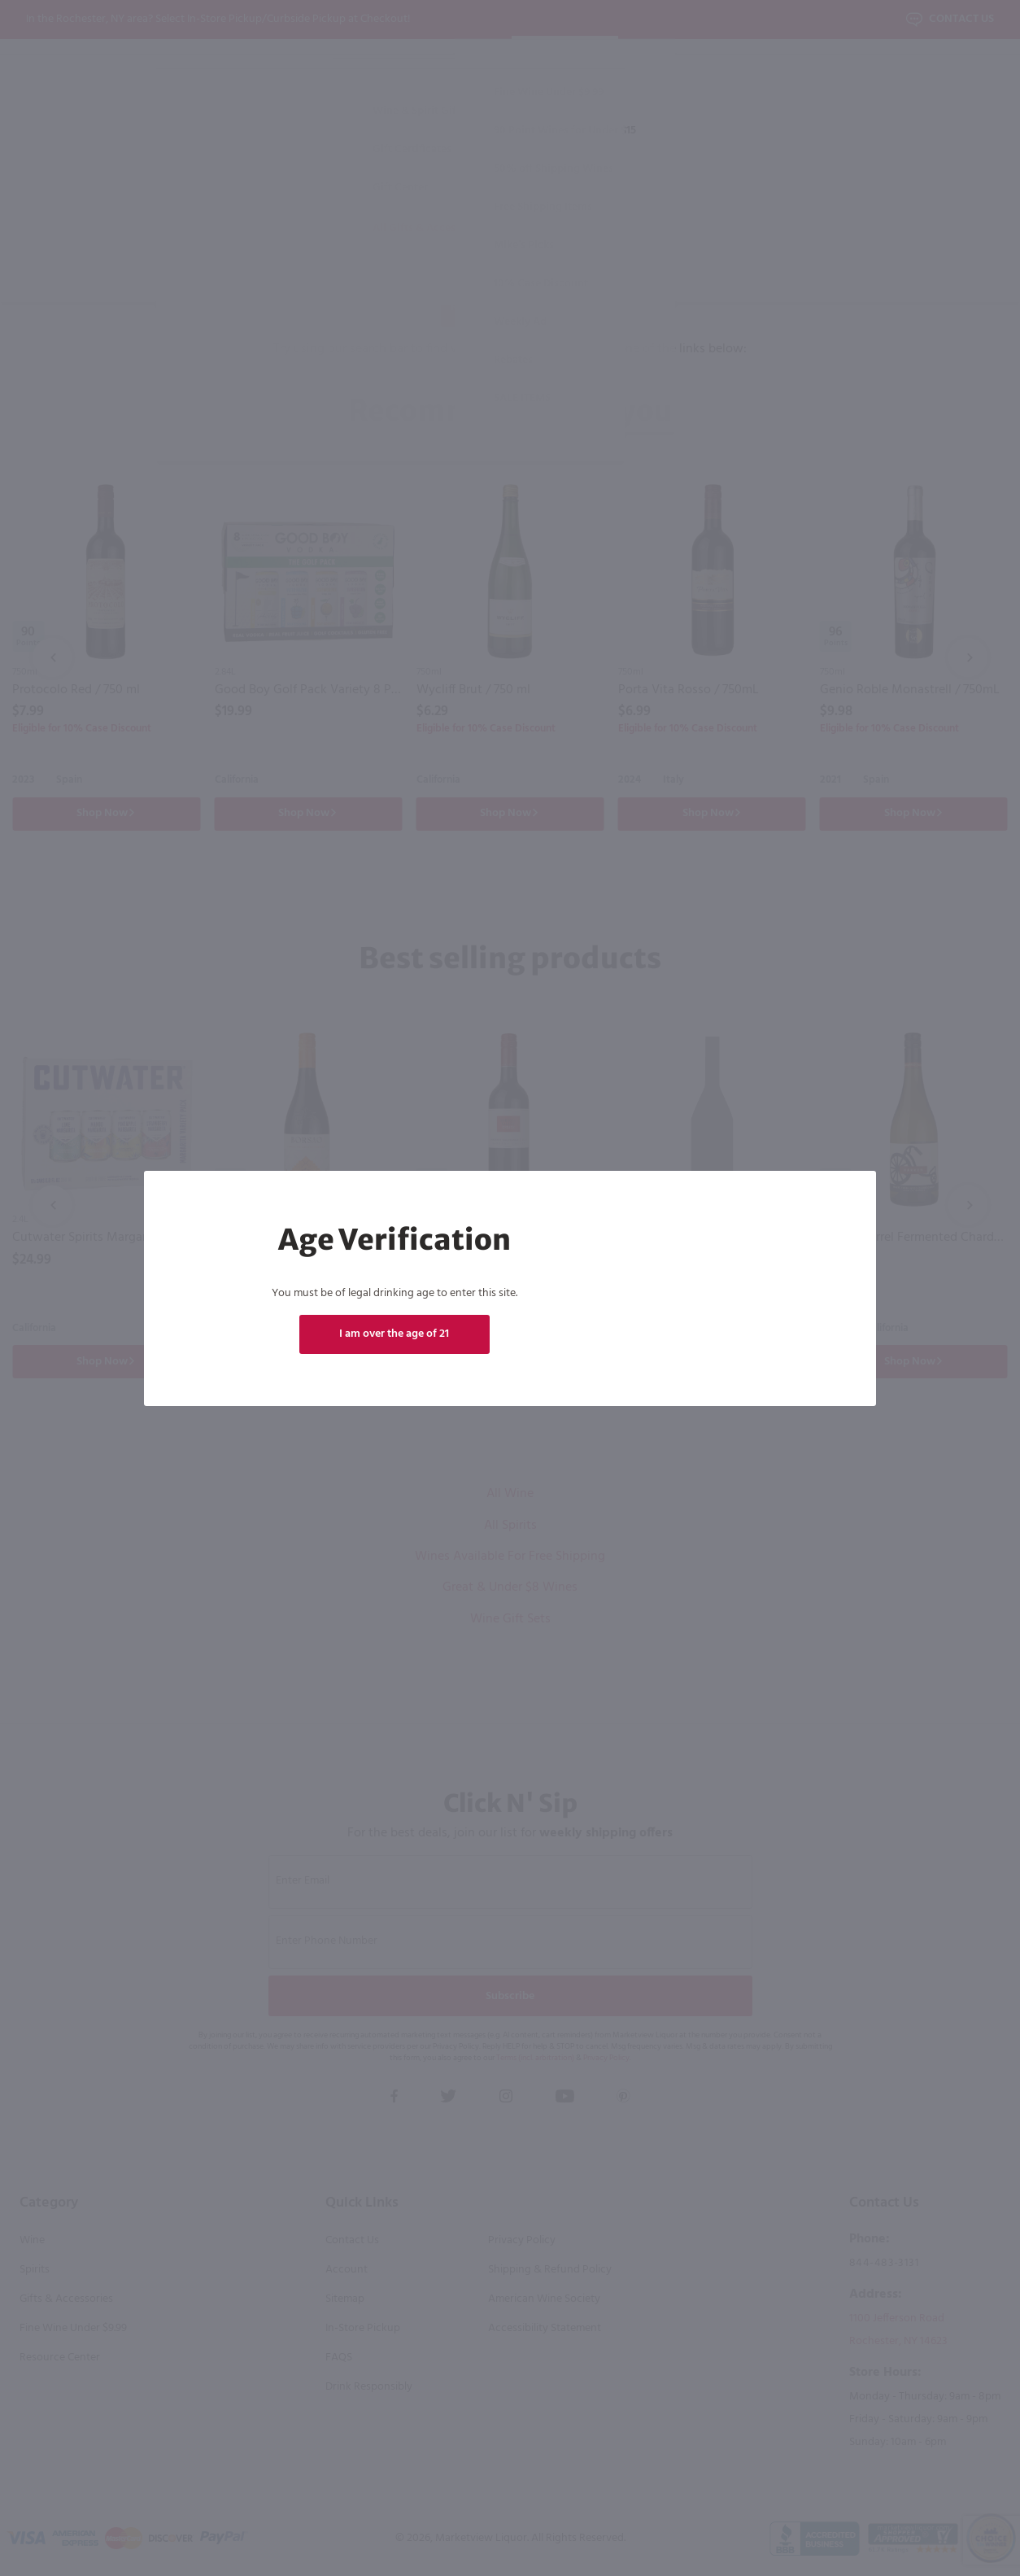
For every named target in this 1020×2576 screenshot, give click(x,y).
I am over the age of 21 (394, 1334)
